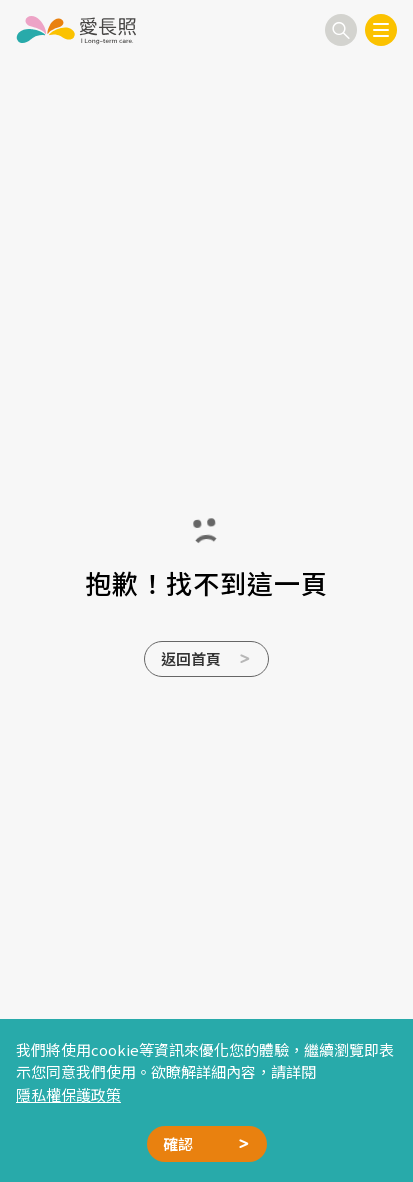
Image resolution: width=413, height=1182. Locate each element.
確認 (178, 1143)
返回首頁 (191, 658)
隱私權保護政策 (68, 1094)
